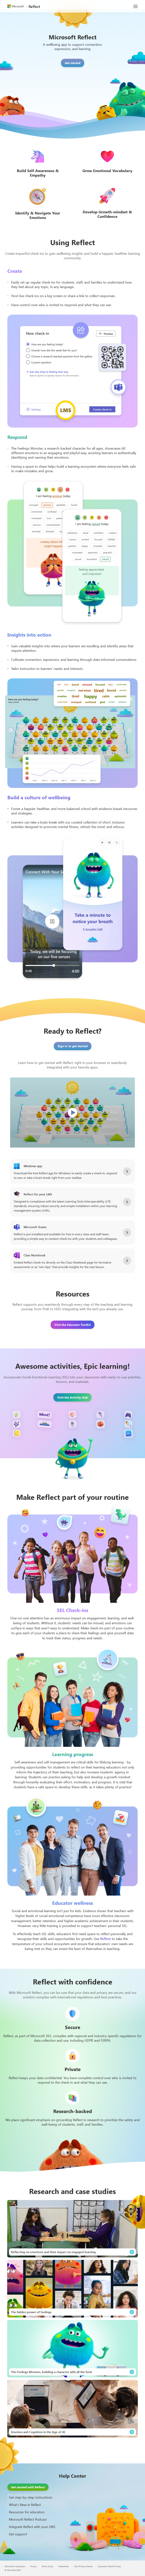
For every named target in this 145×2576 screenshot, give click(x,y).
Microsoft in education (15, 2566)
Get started (72, 63)
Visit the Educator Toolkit (72, 1325)
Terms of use (47, 2566)
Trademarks (63, 2566)
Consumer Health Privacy (109, 2566)
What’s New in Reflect (25, 2504)
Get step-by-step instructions (30, 2497)
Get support (18, 2534)
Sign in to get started (73, 1046)
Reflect (106, 1938)
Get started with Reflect (28, 2487)
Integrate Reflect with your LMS (32, 2526)
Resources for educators (27, 2512)
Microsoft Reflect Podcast (28, 2519)
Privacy (33, 2566)
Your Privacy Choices (83, 2566)
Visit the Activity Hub (72, 1397)
